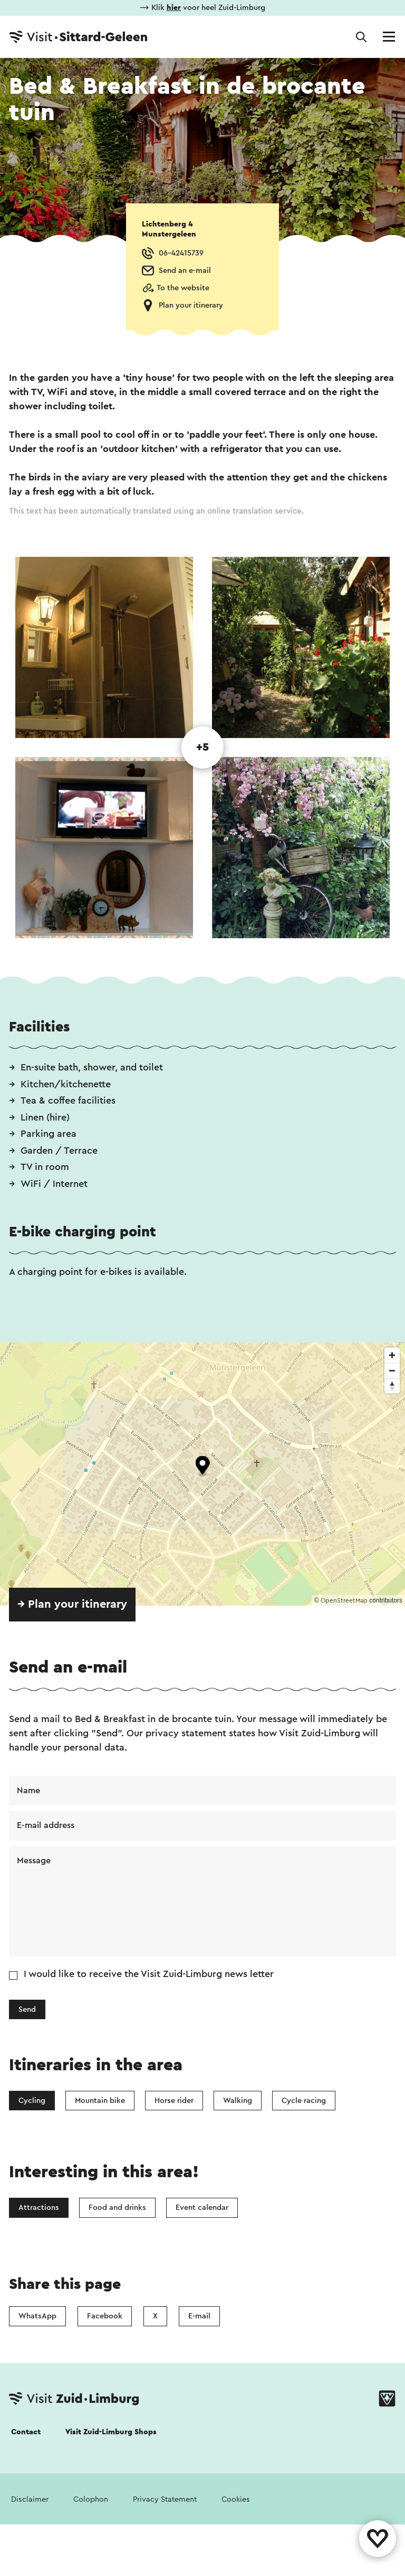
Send (27, 2009)
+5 (202, 747)
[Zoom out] (392, 1370)
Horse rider (174, 2101)
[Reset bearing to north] (392, 1385)
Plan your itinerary (191, 305)
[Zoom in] (392, 1355)
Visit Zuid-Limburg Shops (111, 2432)
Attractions (38, 2207)
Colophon (90, 2499)
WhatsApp (37, 2316)
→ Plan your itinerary (72, 1604)
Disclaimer (30, 2499)
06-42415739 (181, 253)
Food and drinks (117, 2207)
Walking (237, 2101)
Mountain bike (100, 2101)
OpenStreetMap (344, 1600)
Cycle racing (304, 2101)
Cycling (31, 2101)
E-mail (199, 2316)
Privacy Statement (165, 2499)
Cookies (235, 2499)
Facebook (104, 2316)
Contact (26, 2432)
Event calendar (202, 2207)
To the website (183, 288)
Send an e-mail (185, 270)
